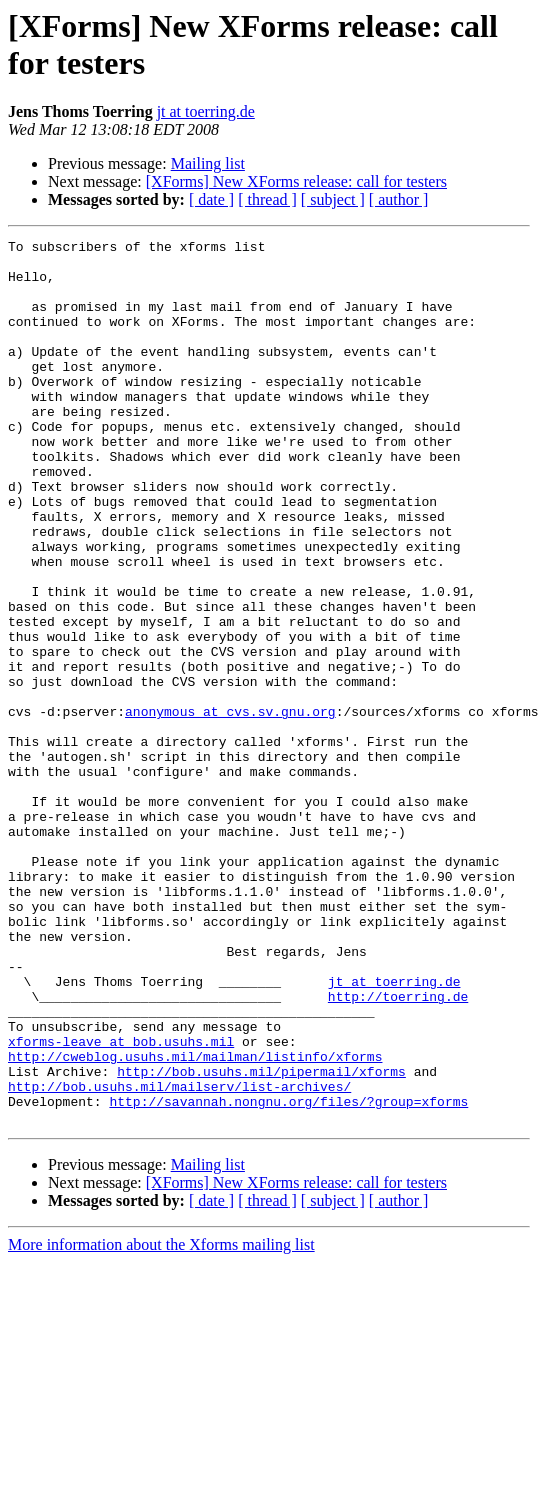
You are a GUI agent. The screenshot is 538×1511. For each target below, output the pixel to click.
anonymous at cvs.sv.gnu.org (230, 807)
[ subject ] (333, 199)
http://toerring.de (398, 1149)
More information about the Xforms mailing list (161, 1421)
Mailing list (208, 163)
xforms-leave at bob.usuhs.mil (121, 1203)
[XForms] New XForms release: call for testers (296, 181)
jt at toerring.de (206, 111)
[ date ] (211, 199)
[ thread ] (267, 199)
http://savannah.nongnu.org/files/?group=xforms (288, 1275)
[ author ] (399, 199)
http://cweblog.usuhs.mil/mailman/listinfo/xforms (195, 1221)
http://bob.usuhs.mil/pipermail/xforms (261, 1239)
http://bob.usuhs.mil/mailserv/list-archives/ (179, 1257)
